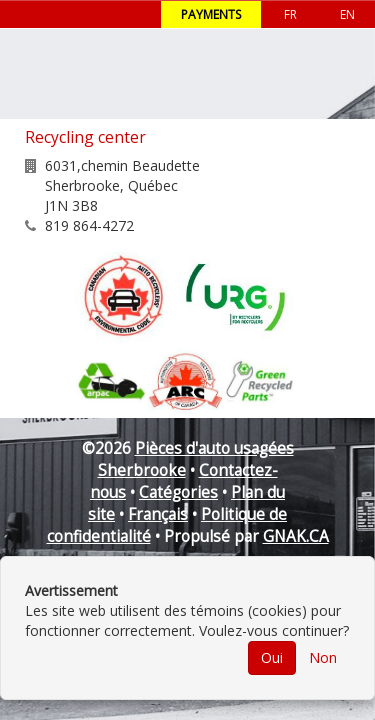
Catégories (178, 492)
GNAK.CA (296, 536)
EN (347, 14)
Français (158, 514)
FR (290, 14)
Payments (211, 14)
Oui (272, 657)
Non (323, 657)
